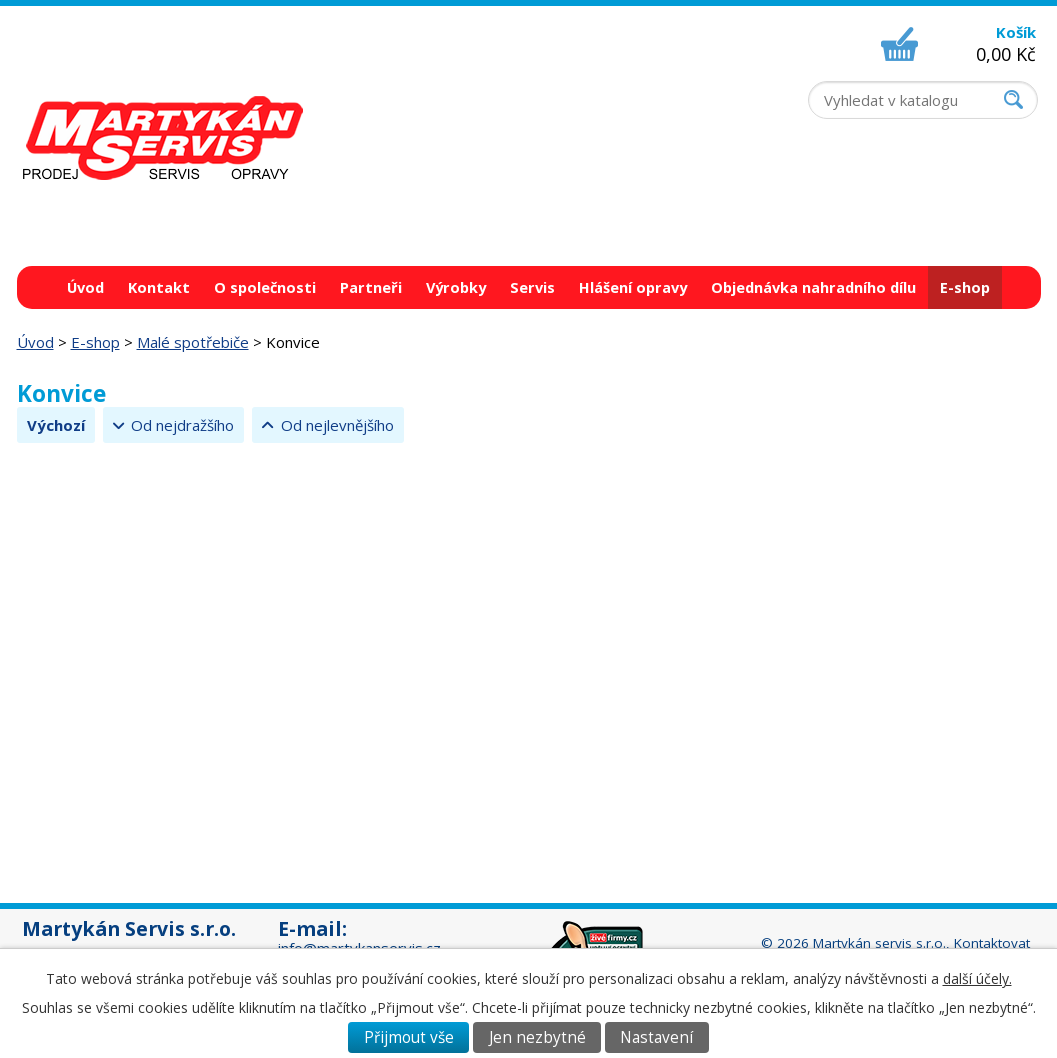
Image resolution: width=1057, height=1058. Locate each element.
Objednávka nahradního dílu (813, 287)
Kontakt (159, 287)
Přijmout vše (409, 1037)
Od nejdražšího (182, 425)
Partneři (371, 287)
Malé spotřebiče (193, 342)
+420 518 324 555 (869, 182)
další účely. (977, 978)
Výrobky (456, 287)
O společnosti (265, 287)
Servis (532, 287)
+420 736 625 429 (869, 222)
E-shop (965, 287)
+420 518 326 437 (869, 202)
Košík (1016, 32)
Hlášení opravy (633, 287)
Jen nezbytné (537, 1037)
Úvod (85, 287)
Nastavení (656, 1037)
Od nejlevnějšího (337, 425)
